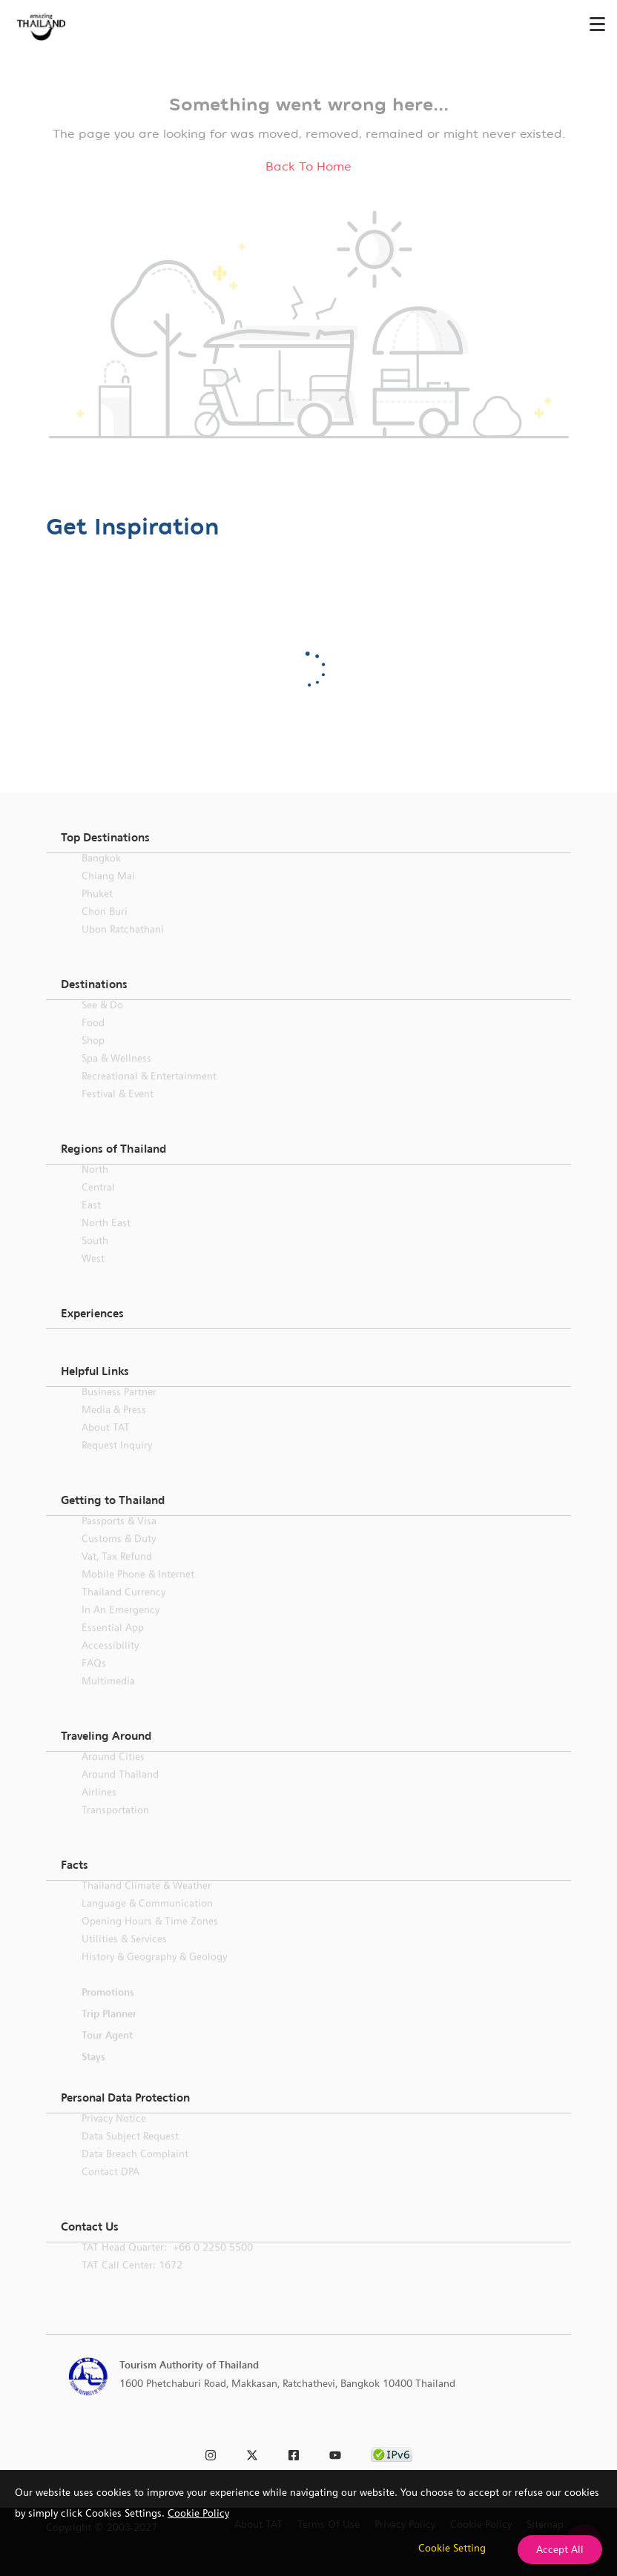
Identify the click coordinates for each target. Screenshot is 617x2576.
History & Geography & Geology (154, 1974)
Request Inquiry (117, 1462)
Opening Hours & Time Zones (150, 1938)
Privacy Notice (114, 2136)
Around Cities (113, 1774)
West (93, 1276)
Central (98, 1204)
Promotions (108, 2010)
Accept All (560, 2549)
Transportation (115, 1827)
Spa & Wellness (116, 1076)
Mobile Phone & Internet (138, 1591)
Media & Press (114, 1427)
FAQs (94, 1680)
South (95, 1258)
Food (93, 1040)
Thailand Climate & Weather (146, 1903)
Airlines (99, 1809)
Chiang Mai (108, 893)
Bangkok (101, 875)
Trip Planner (109, 2031)
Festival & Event (118, 1111)
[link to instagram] (210, 2452)
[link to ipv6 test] (391, 2452)
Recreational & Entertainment (149, 1093)
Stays (93, 2074)
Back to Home (308, 166)
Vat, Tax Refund (117, 1574)
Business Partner (119, 1409)
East (91, 1222)
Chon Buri (105, 929)
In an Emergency (120, 1627)
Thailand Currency (123, 1609)
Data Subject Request (130, 2153)
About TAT (106, 1445)
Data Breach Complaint (135, 2171)
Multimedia (108, 1698)
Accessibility (110, 1663)
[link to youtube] (335, 2452)
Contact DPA (110, 2189)
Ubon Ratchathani (123, 947)
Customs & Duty (119, 1556)
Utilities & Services (124, 1956)
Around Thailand (120, 1792)
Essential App (113, 1645)
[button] (308, 837)
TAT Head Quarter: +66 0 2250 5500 (167, 2265)
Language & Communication (147, 1921)
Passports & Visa (119, 1538)
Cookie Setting (452, 2548)
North (95, 1187)
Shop (93, 1058)
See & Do (102, 1022)
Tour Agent (107, 2053)
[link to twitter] (252, 2452)
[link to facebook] (293, 2452)
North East (106, 1240)
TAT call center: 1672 (132, 2282)
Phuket (97, 911)
